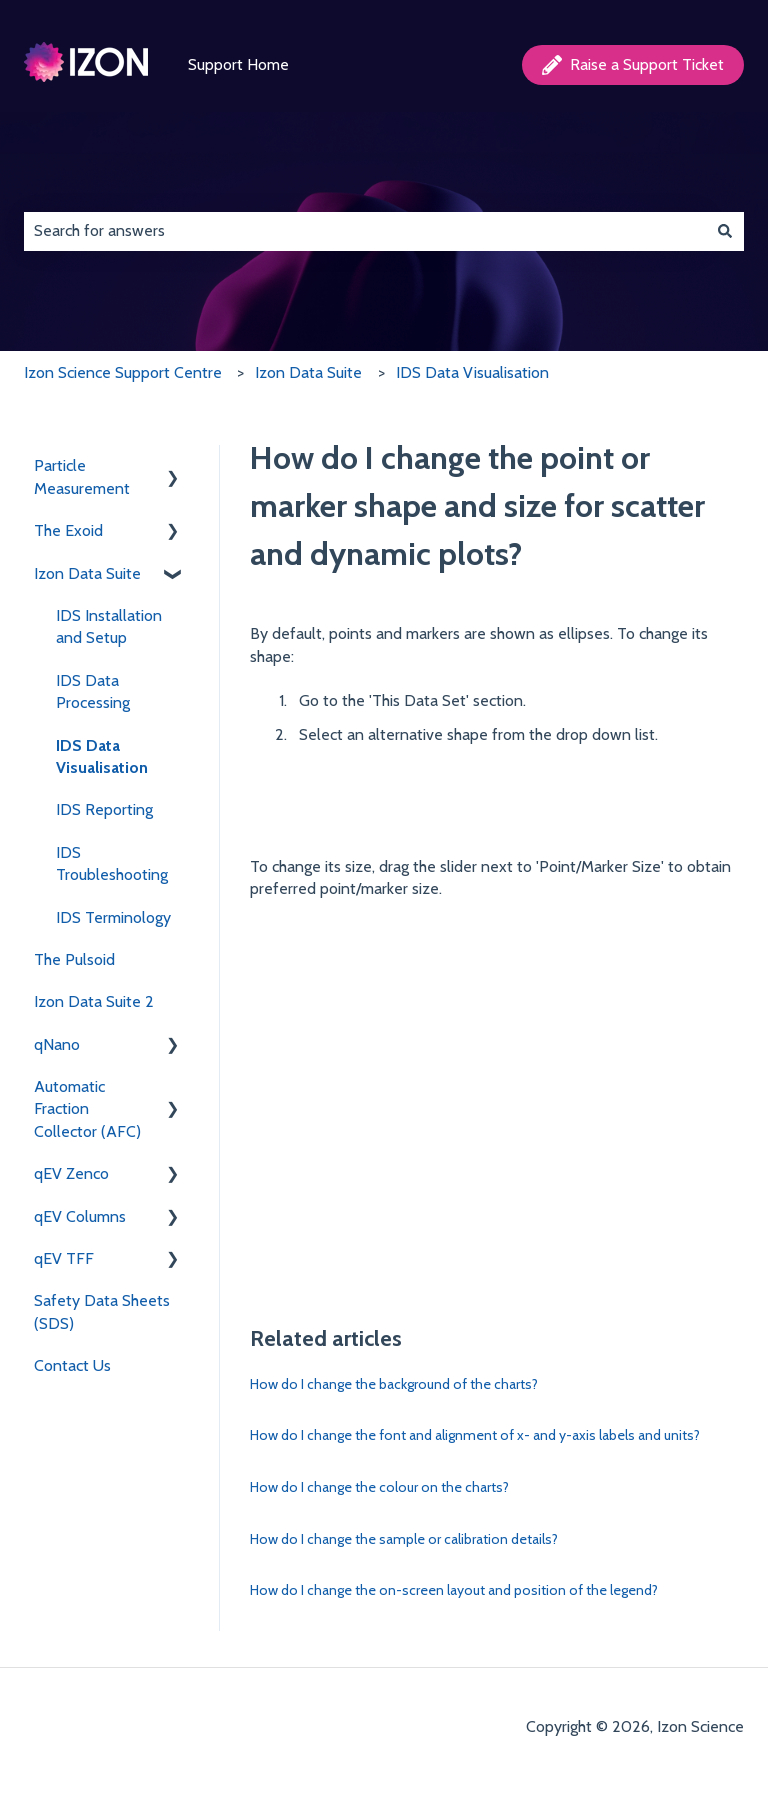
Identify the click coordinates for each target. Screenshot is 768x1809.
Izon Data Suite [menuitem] (87, 573)
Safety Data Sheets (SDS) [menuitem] (102, 1311)
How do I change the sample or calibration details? (404, 1539)
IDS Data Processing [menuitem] (93, 691)
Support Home (238, 64)
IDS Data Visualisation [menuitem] (102, 756)
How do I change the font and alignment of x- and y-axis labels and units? (475, 1435)
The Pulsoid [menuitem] (74, 959)
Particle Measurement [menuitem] (82, 476)
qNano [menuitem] (57, 1044)
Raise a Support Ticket (633, 65)
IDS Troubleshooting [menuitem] (112, 863)
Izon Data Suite (308, 372)
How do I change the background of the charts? (394, 1384)
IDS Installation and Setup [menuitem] (109, 626)
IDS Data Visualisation (472, 372)
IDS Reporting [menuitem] (104, 809)
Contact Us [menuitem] (72, 1365)
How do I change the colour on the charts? (379, 1487)
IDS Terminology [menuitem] (113, 917)
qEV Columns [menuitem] (80, 1216)
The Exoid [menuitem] (68, 530)
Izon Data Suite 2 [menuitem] (94, 1001)
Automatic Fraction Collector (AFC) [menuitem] (87, 1109)
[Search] (725, 231)
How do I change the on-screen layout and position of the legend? (454, 1590)
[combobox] (365, 231)
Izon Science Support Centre (123, 372)
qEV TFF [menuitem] (64, 1258)
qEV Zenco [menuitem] (71, 1173)
